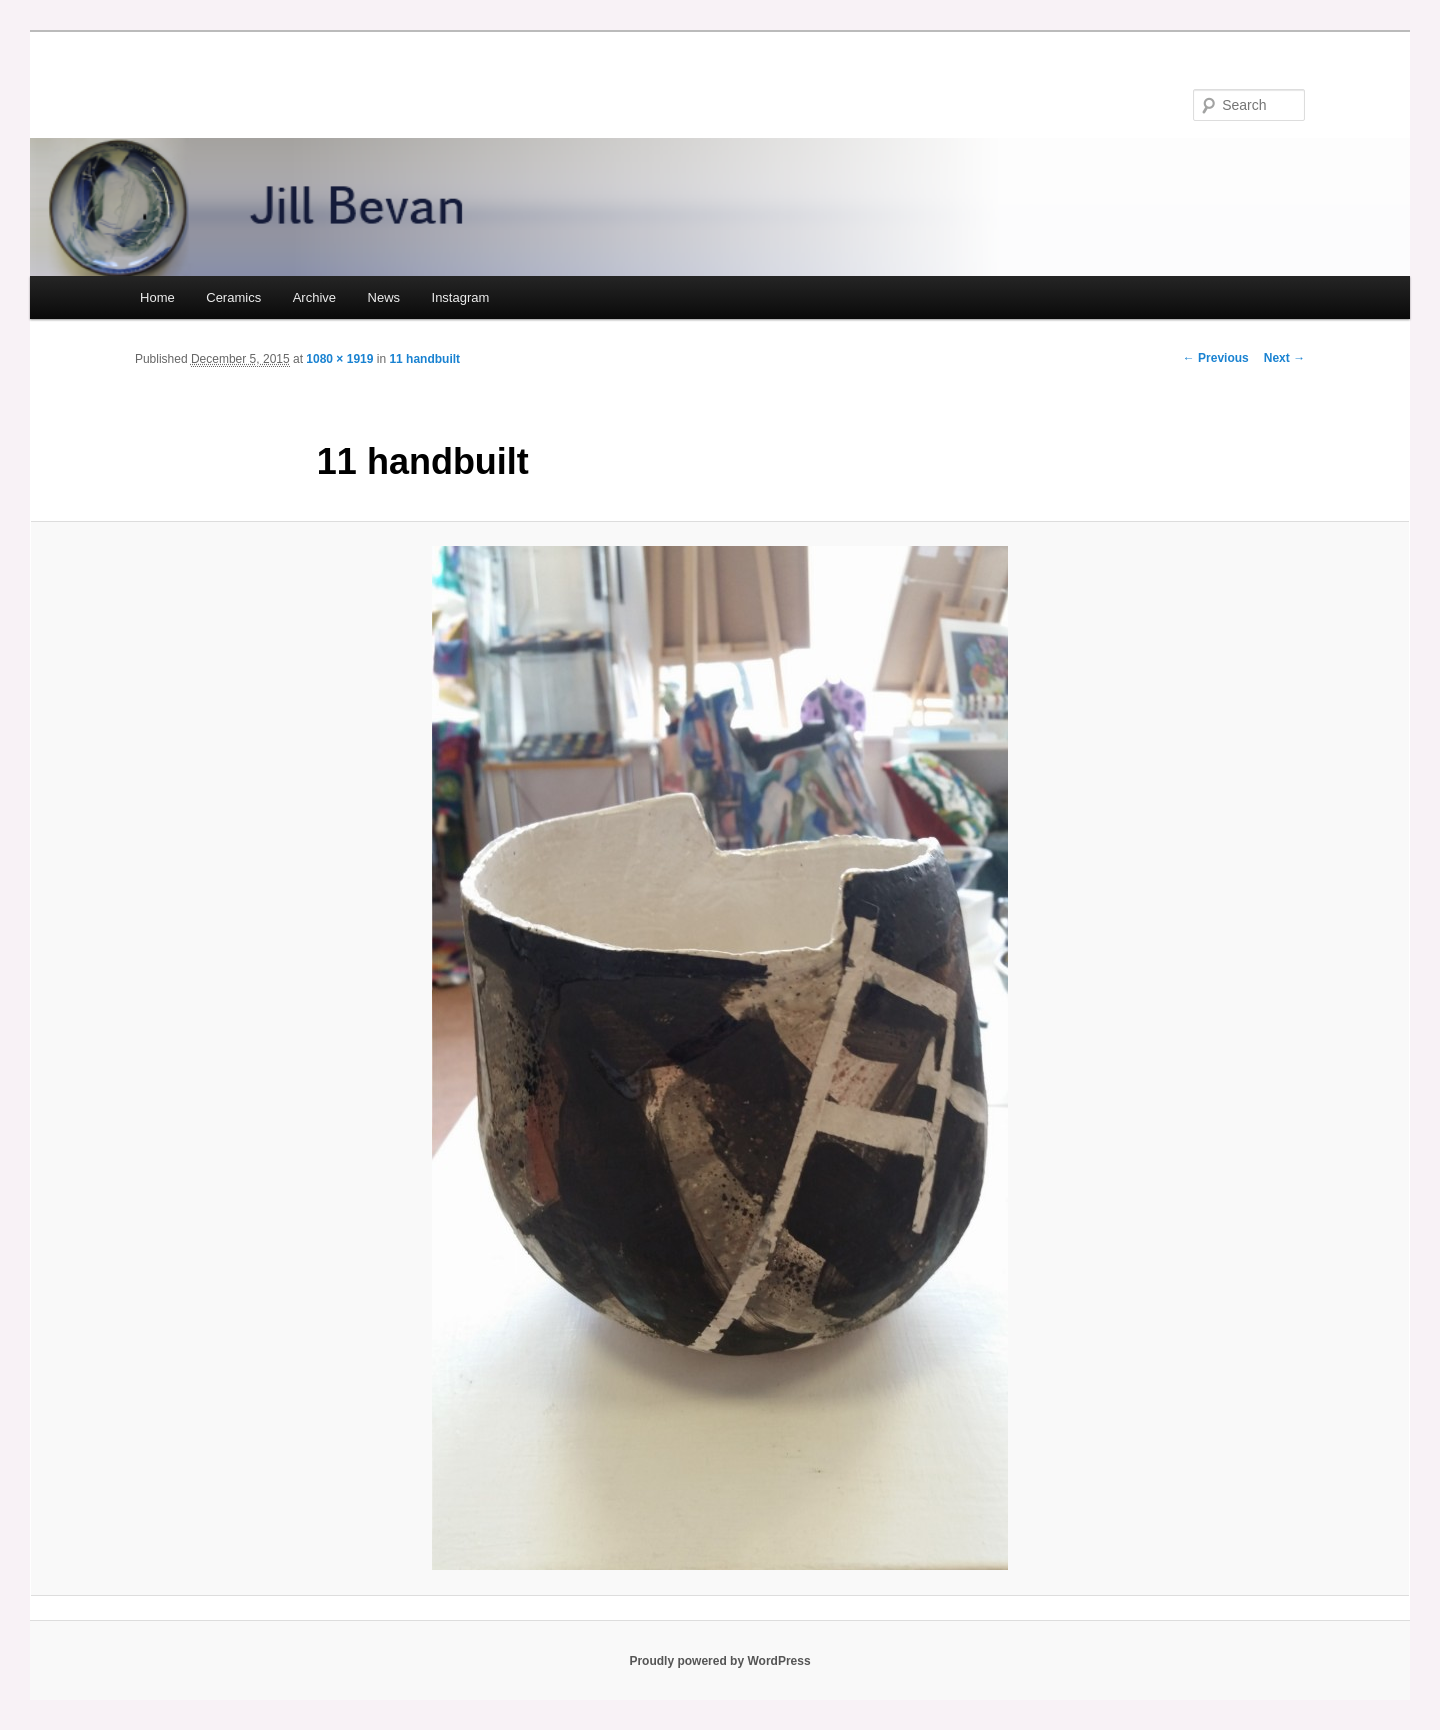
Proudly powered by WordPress (719, 1661)
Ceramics (233, 297)
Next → (1284, 358)
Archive (314, 297)
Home (157, 297)
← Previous (1216, 358)
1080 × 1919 (339, 359)
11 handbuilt (424, 359)
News (384, 297)
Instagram (461, 297)
